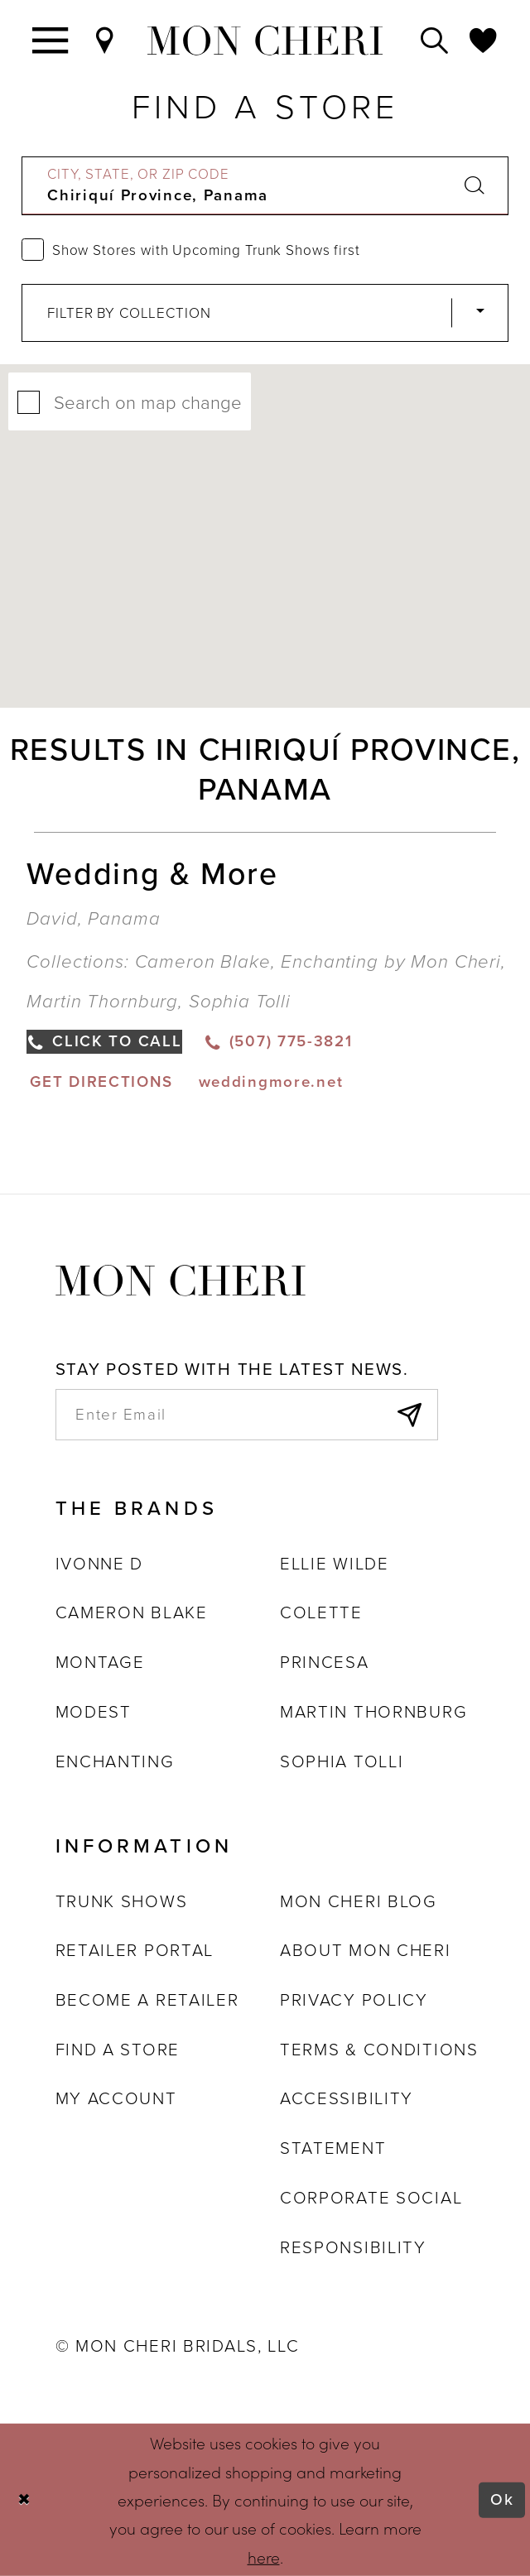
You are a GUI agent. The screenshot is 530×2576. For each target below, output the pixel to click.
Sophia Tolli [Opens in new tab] (341, 1761)
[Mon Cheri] (180, 1279)
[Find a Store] (105, 40)
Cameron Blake (131, 1612)
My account (116, 2098)
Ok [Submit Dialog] (502, 2499)
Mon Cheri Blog (358, 1901)
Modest (93, 1711)
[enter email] (247, 1415)
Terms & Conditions (379, 2049)
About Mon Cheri (365, 1950)
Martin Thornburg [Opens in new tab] (373, 1711)
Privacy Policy (354, 1999)
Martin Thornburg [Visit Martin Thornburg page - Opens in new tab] (102, 1001)
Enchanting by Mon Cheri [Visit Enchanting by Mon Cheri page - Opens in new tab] (391, 961)
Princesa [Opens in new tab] (324, 1662)
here (264, 2556)
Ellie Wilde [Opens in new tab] (334, 1563)
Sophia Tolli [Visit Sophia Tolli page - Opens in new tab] (240, 1001)
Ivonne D (99, 1563)
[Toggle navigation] (51, 40)
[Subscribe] (409, 1415)
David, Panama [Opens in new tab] (93, 918)
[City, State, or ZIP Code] (265, 185)
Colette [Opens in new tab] (321, 1612)
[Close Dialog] (23, 2500)
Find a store (117, 2049)
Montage (100, 1662)
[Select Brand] (265, 313)
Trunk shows (121, 1901)
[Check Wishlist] (484, 40)
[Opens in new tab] (100, 1081)
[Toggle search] (435, 40)
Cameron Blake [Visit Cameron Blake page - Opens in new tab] (203, 961)
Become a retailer (147, 1999)
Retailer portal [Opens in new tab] (134, 1950)
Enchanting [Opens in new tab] (115, 1761)
